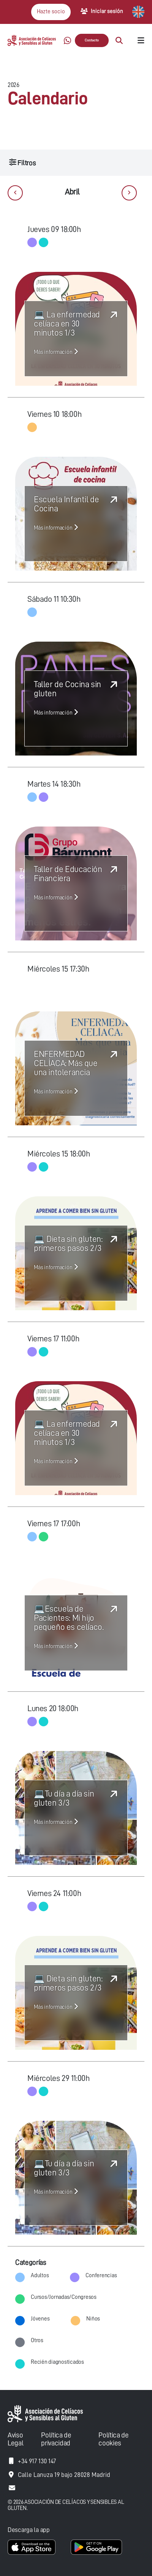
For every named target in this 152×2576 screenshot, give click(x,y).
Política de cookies (113, 2439)
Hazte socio (51, 11)
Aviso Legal (15, 2439)
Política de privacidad (56, 2439)
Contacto (92, 40)
